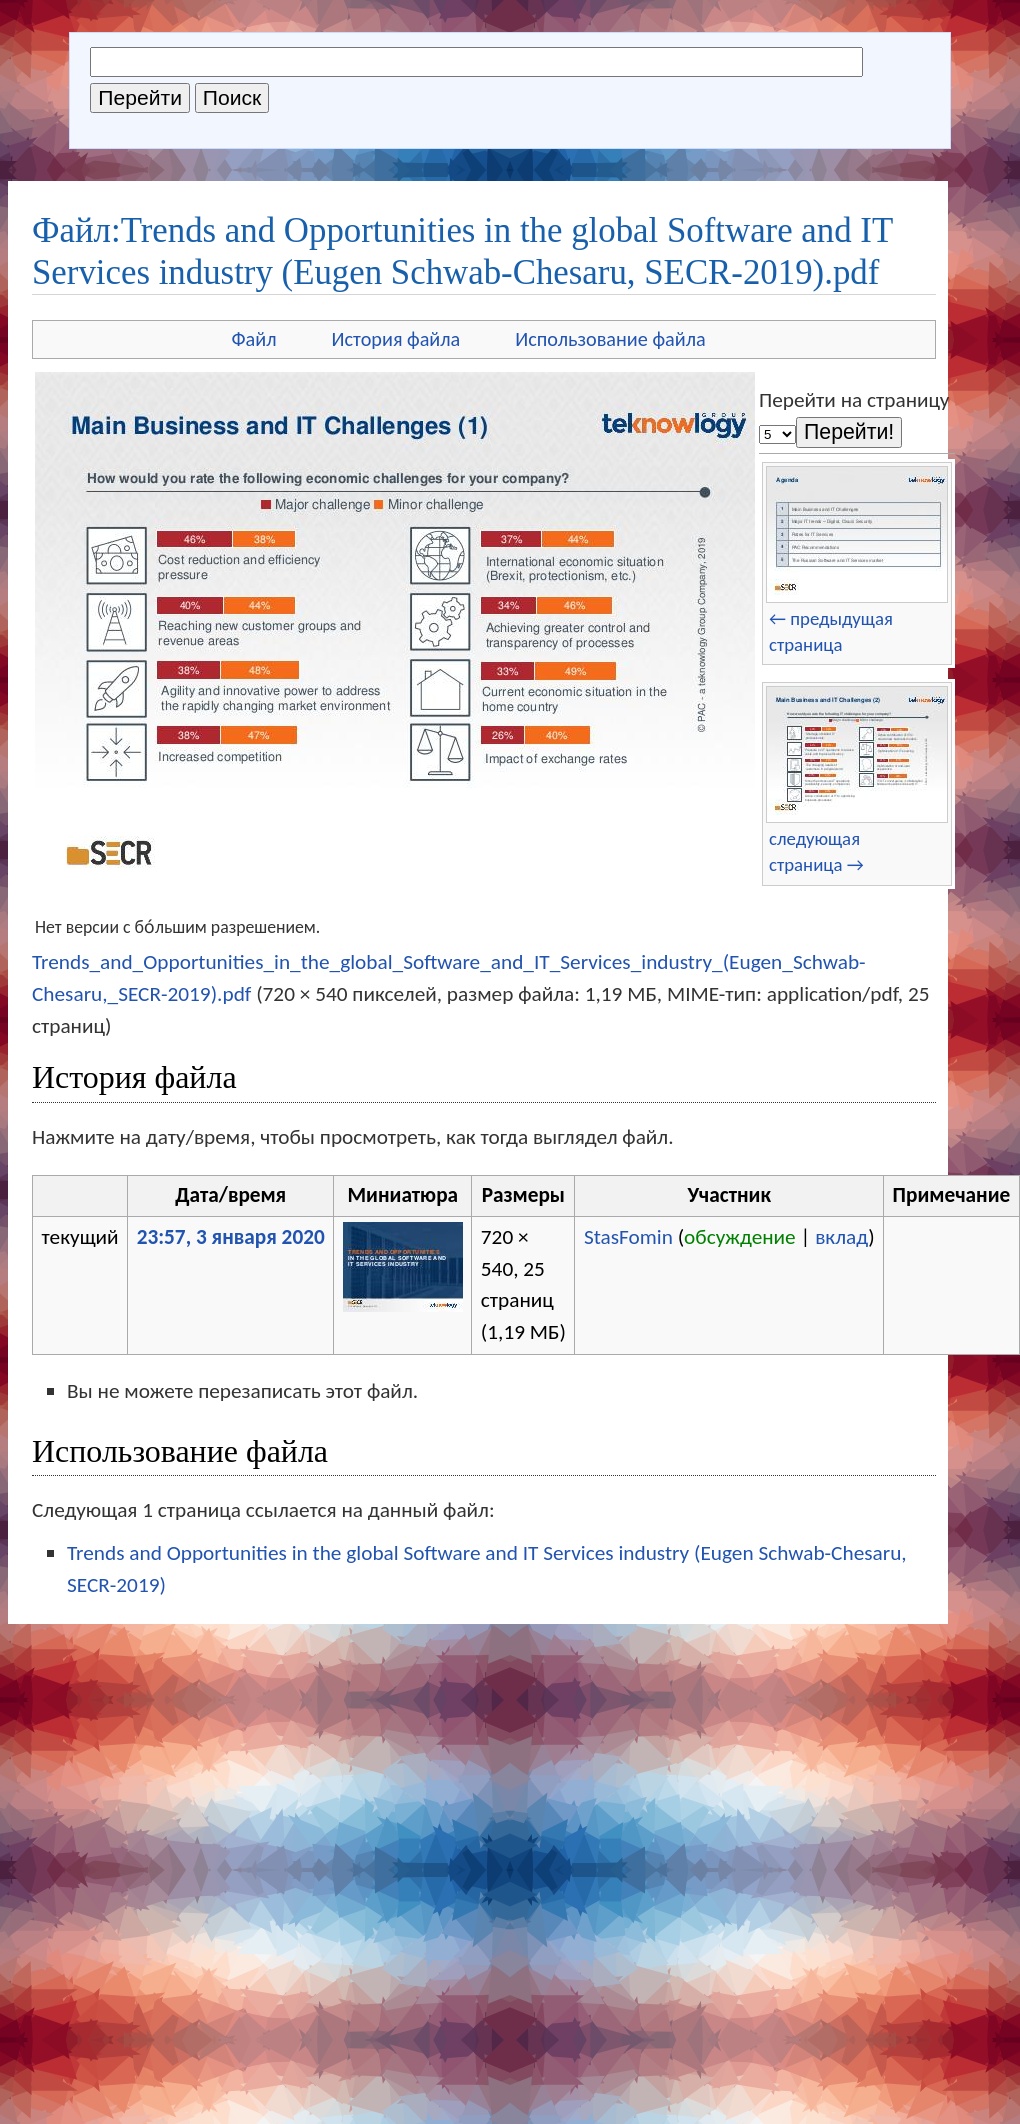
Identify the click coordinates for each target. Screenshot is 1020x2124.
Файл (253, 339)
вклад (841, 1237)
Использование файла (610, 339)
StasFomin (628, 1237)
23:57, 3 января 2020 (231, 1237)
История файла (396, 339)
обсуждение (740, 1237)
